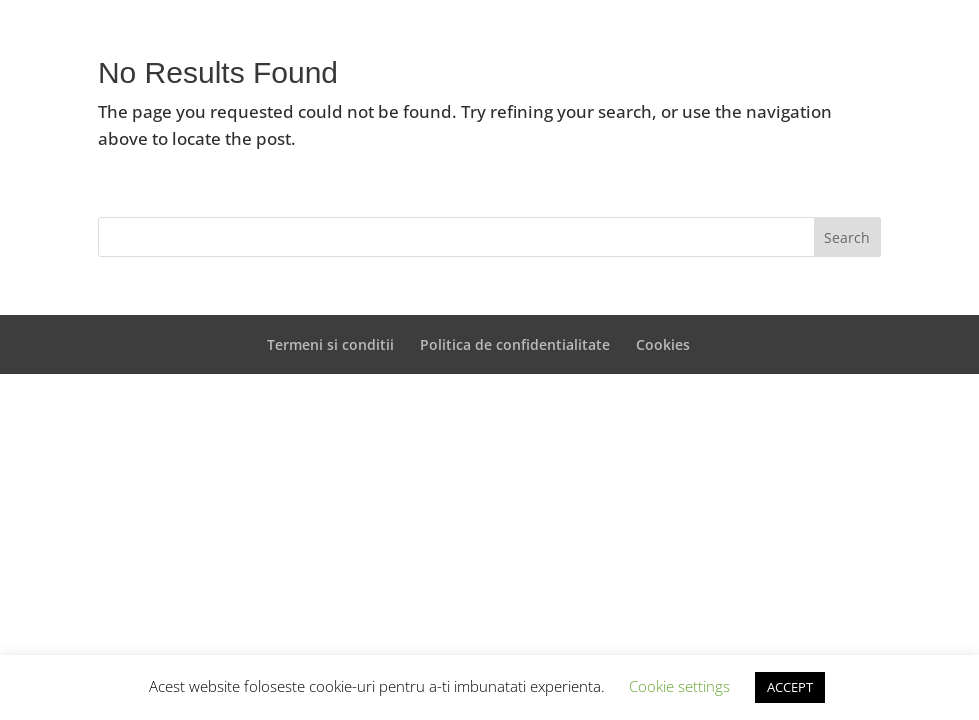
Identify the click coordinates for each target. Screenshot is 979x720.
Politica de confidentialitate (515, 344)
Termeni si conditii (330, 344)
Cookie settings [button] (679, 686)
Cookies (663, 344)
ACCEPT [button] (790, 687)
